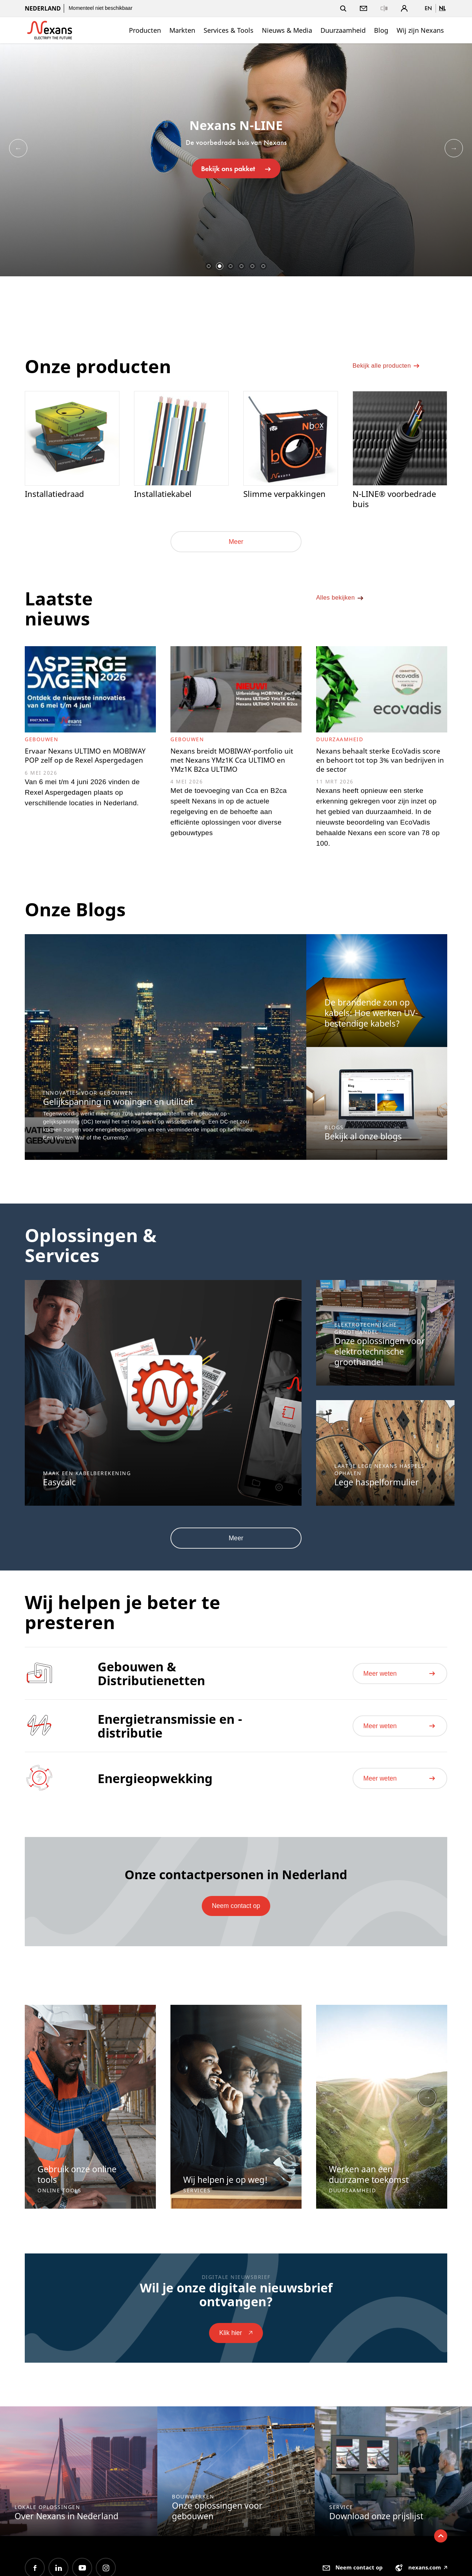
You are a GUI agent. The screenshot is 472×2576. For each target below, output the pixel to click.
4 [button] (241, 266)
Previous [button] (18, 148)
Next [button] (454, 148)
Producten (145, 30)
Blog (381, 30)
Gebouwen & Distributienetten (151, 1685)
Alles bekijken (343, 606)
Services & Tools (228, 30)
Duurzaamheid (343, 30)
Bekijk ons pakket (236, 168)
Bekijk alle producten (391, 371)
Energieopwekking (155, 1789)
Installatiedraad (56, 494)
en (428, 8)
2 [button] (219, 266)
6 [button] (263, 266)
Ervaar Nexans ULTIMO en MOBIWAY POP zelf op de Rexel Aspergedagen (86, 765)
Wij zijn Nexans (420, 30)
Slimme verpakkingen (286, 494)
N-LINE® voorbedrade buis (396, 500)
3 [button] (230, 266)
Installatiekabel (164, 494)
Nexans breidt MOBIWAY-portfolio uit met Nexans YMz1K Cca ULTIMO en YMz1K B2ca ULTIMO (232, 770)
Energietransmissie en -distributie (170, 1737)
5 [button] (252, 266)
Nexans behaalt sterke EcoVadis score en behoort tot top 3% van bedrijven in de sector (379, 765)
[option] (236, 159)
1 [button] (208, 266)
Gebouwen (41, 741)
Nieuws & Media (287, 30)
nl (442, 8)
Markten (182, 30)
